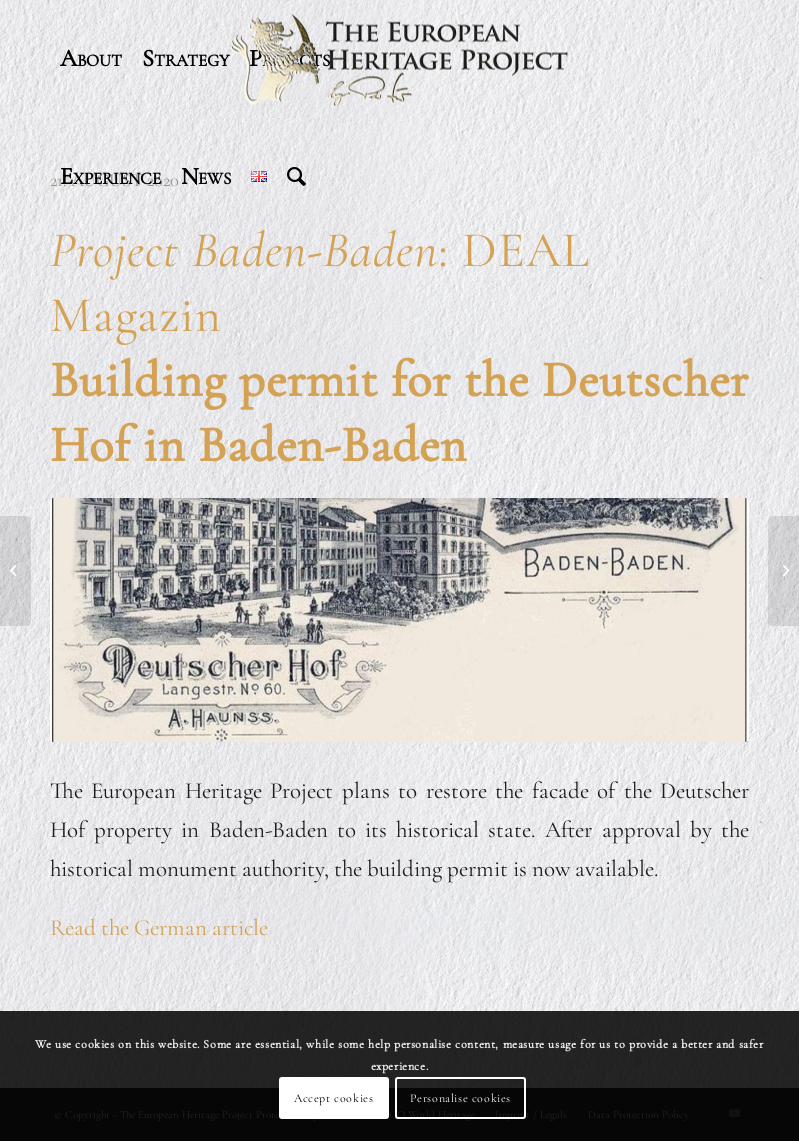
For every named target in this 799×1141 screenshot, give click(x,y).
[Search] (296, 177)
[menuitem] (91, 59)
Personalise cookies (460, 1098)
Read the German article (159, 928)
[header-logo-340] (400, 59)
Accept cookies (333, 1098)
